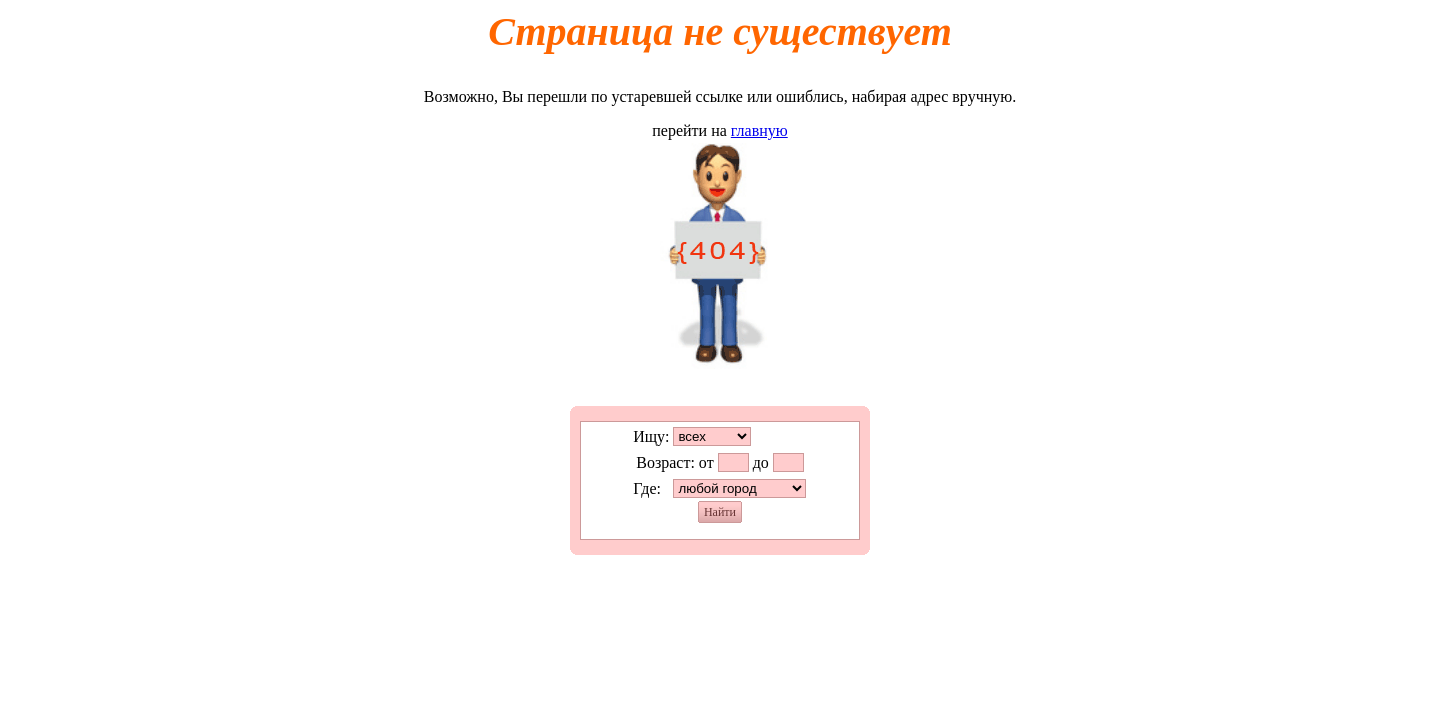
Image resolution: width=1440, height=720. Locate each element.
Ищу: (651, 436)
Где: (647, 488)
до (761, 462)
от (706, 462)
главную (759, 130)
